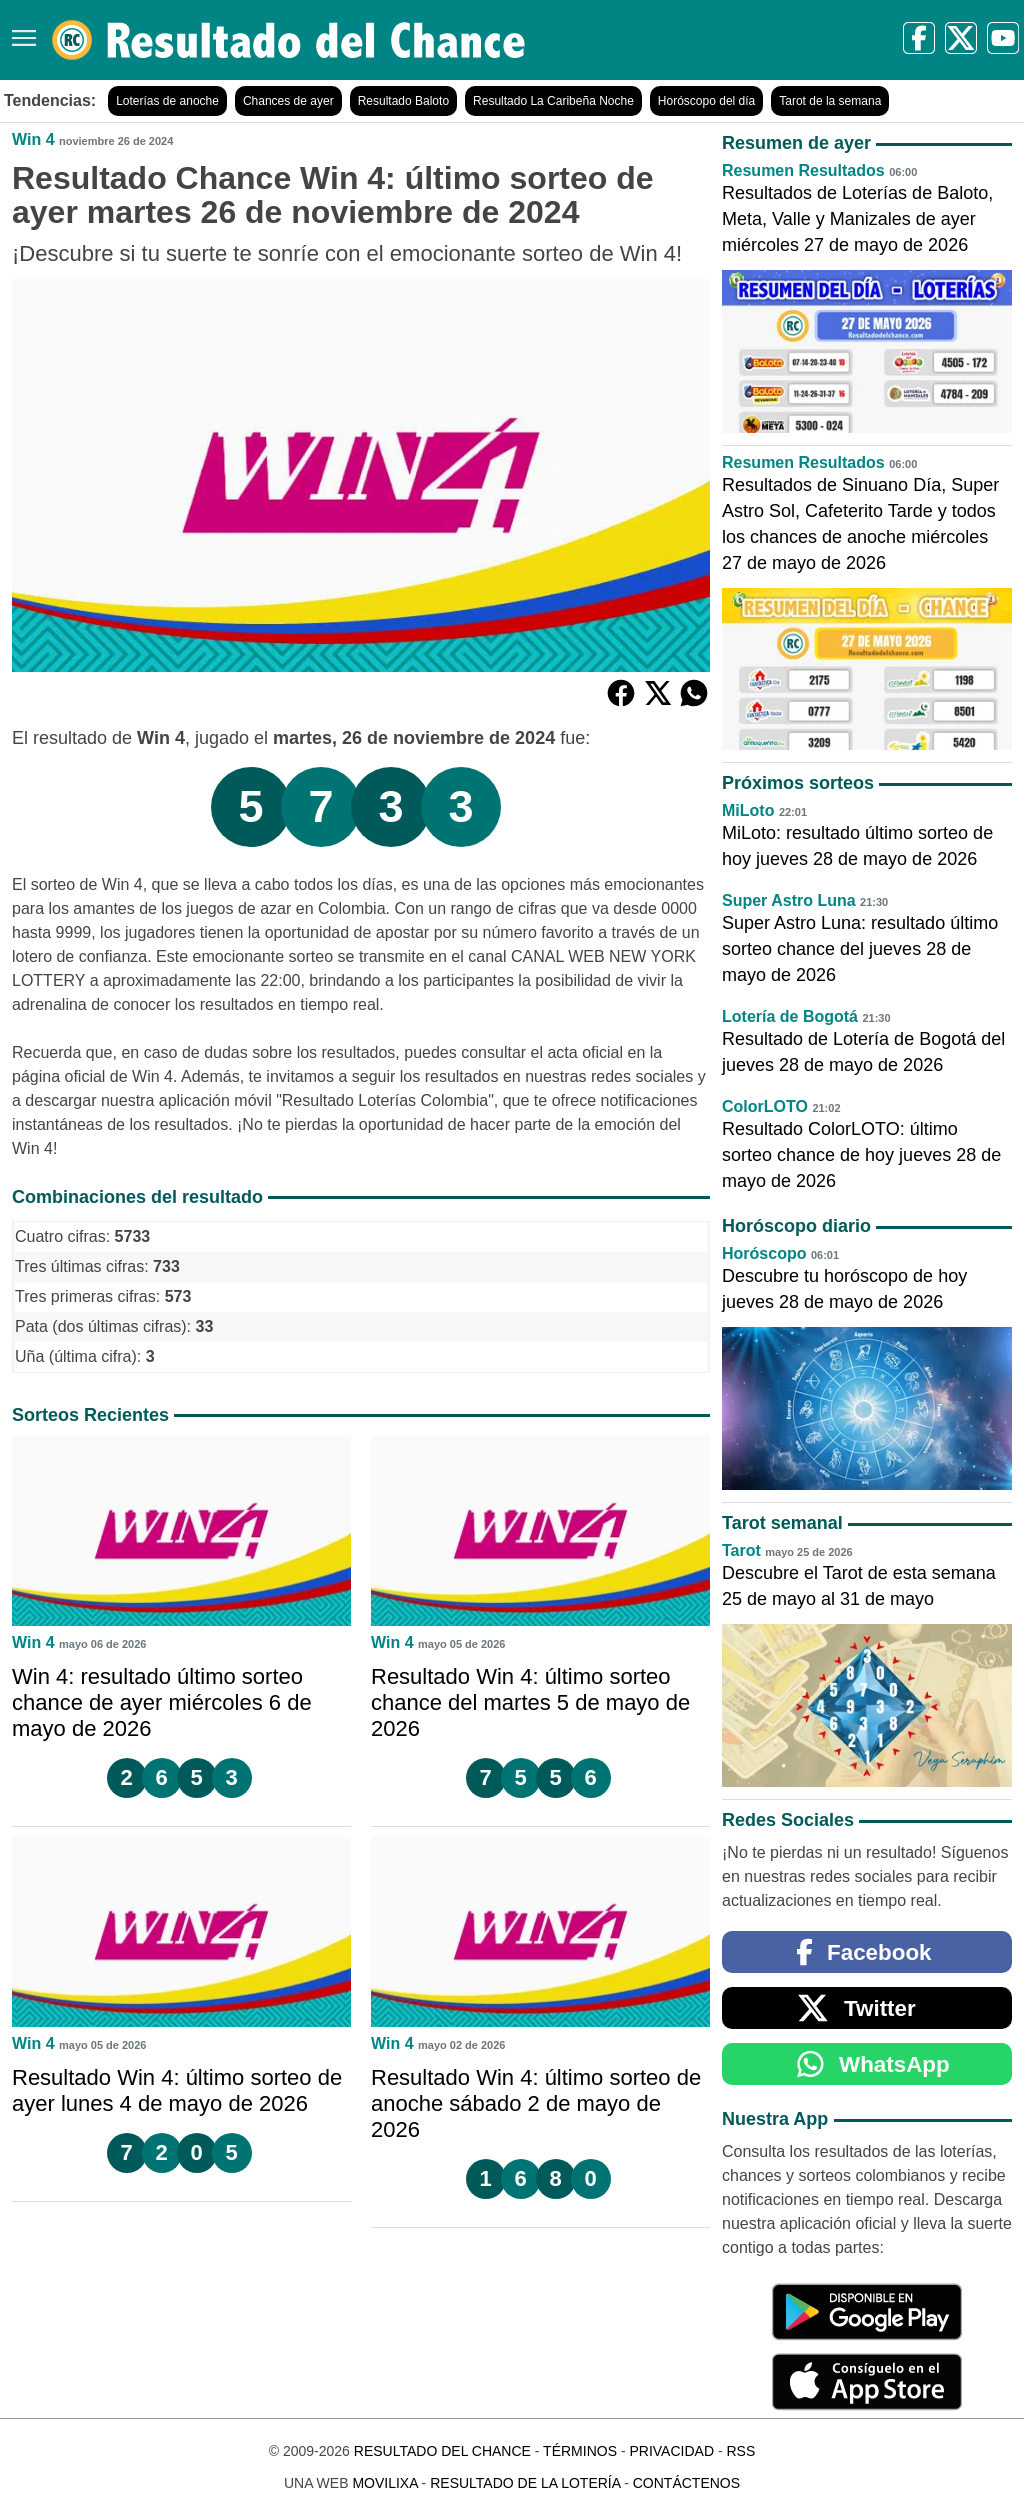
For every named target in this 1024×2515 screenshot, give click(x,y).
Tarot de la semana (830, 101)
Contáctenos (686, 2483)
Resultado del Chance (442, 2451)
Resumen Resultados (803, 170)
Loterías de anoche (167, 101)
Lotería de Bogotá (790, 1016)
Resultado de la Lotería (525, 2483)
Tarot (741, 1550)
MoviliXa (384, 2483)
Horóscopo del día (706, 101)
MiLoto (748, 810)
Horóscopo (764, 1253)
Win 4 (33, 139)
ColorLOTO (765, 1106)
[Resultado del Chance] (289, 40)
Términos (580, 2451)
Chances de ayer (288, 101)
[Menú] (20, 30)
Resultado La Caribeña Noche (553, 101)
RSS (740, 2451)
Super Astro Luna (789, 900)
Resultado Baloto (403, 101)
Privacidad (671, 2451)
